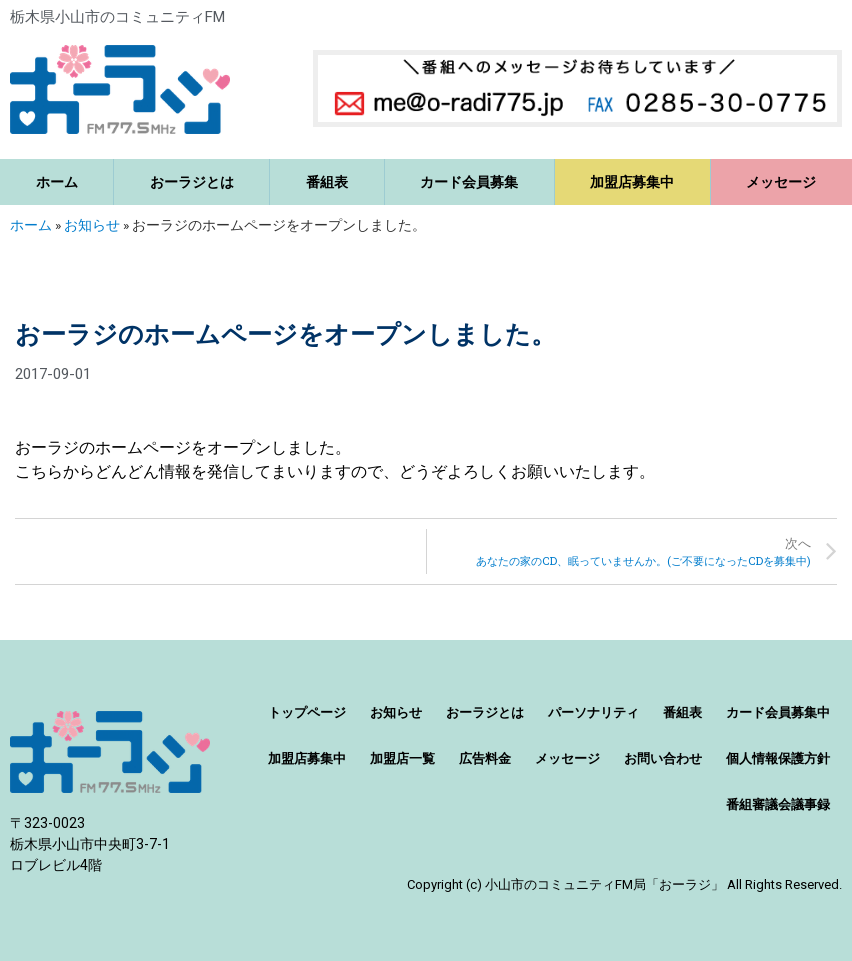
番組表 (327, 182)
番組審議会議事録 (778, 804)
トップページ (307, 712)
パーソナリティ (593, 712)
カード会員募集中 (778, 712)
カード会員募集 (469, 182)
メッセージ (567, 758)
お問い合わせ (663, 758)
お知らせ (92, 225)
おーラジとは (192, 182)
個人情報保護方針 (778, 758)
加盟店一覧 (402, 758)
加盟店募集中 (632, 182)
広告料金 (485, 758)
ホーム (57, 182)
